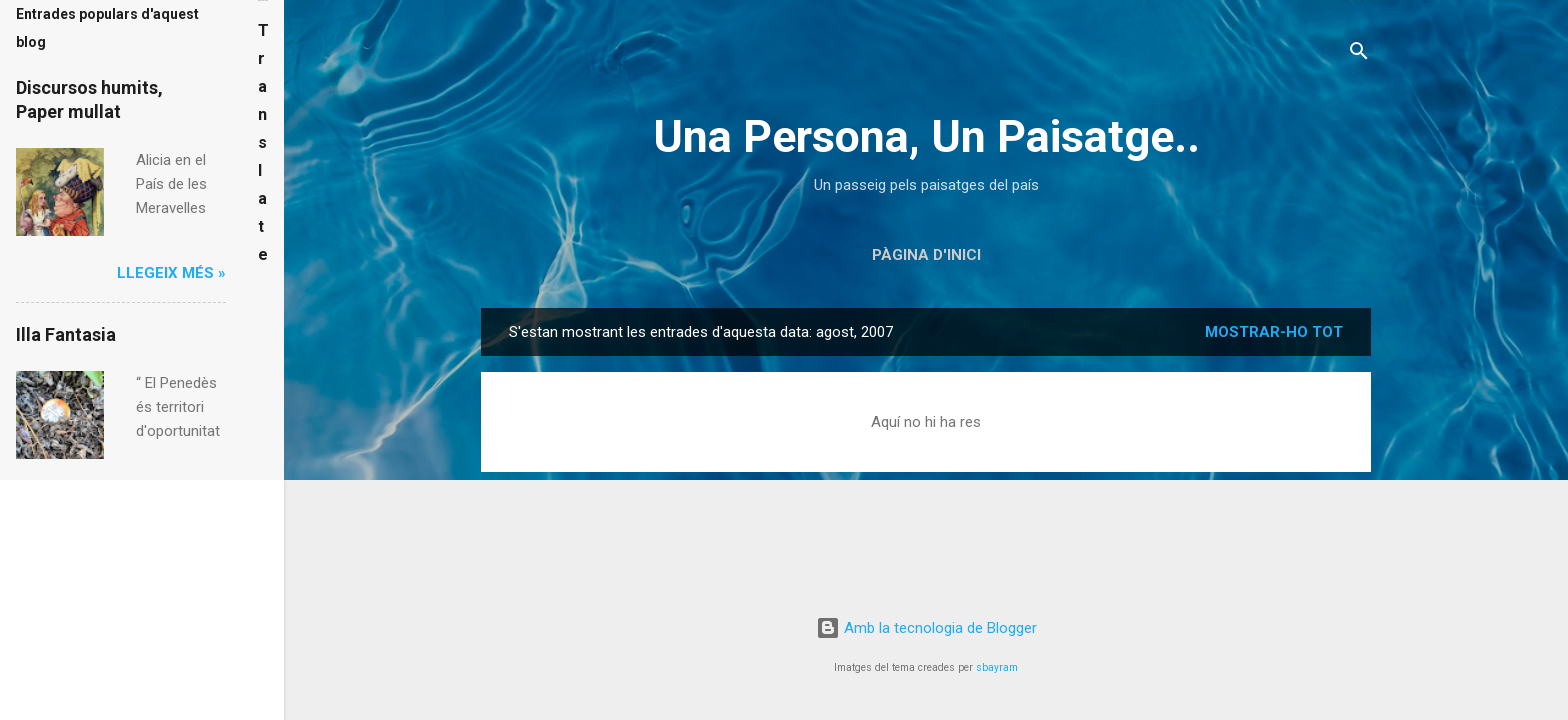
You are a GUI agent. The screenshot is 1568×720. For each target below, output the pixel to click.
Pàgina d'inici (926, 255)
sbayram (997, 667)
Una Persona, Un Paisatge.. (926, 136)
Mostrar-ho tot (1274, 332)
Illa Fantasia (66, 334)
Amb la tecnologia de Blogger (926, 628)
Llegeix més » (171, 273)
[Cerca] (1359, 54)
